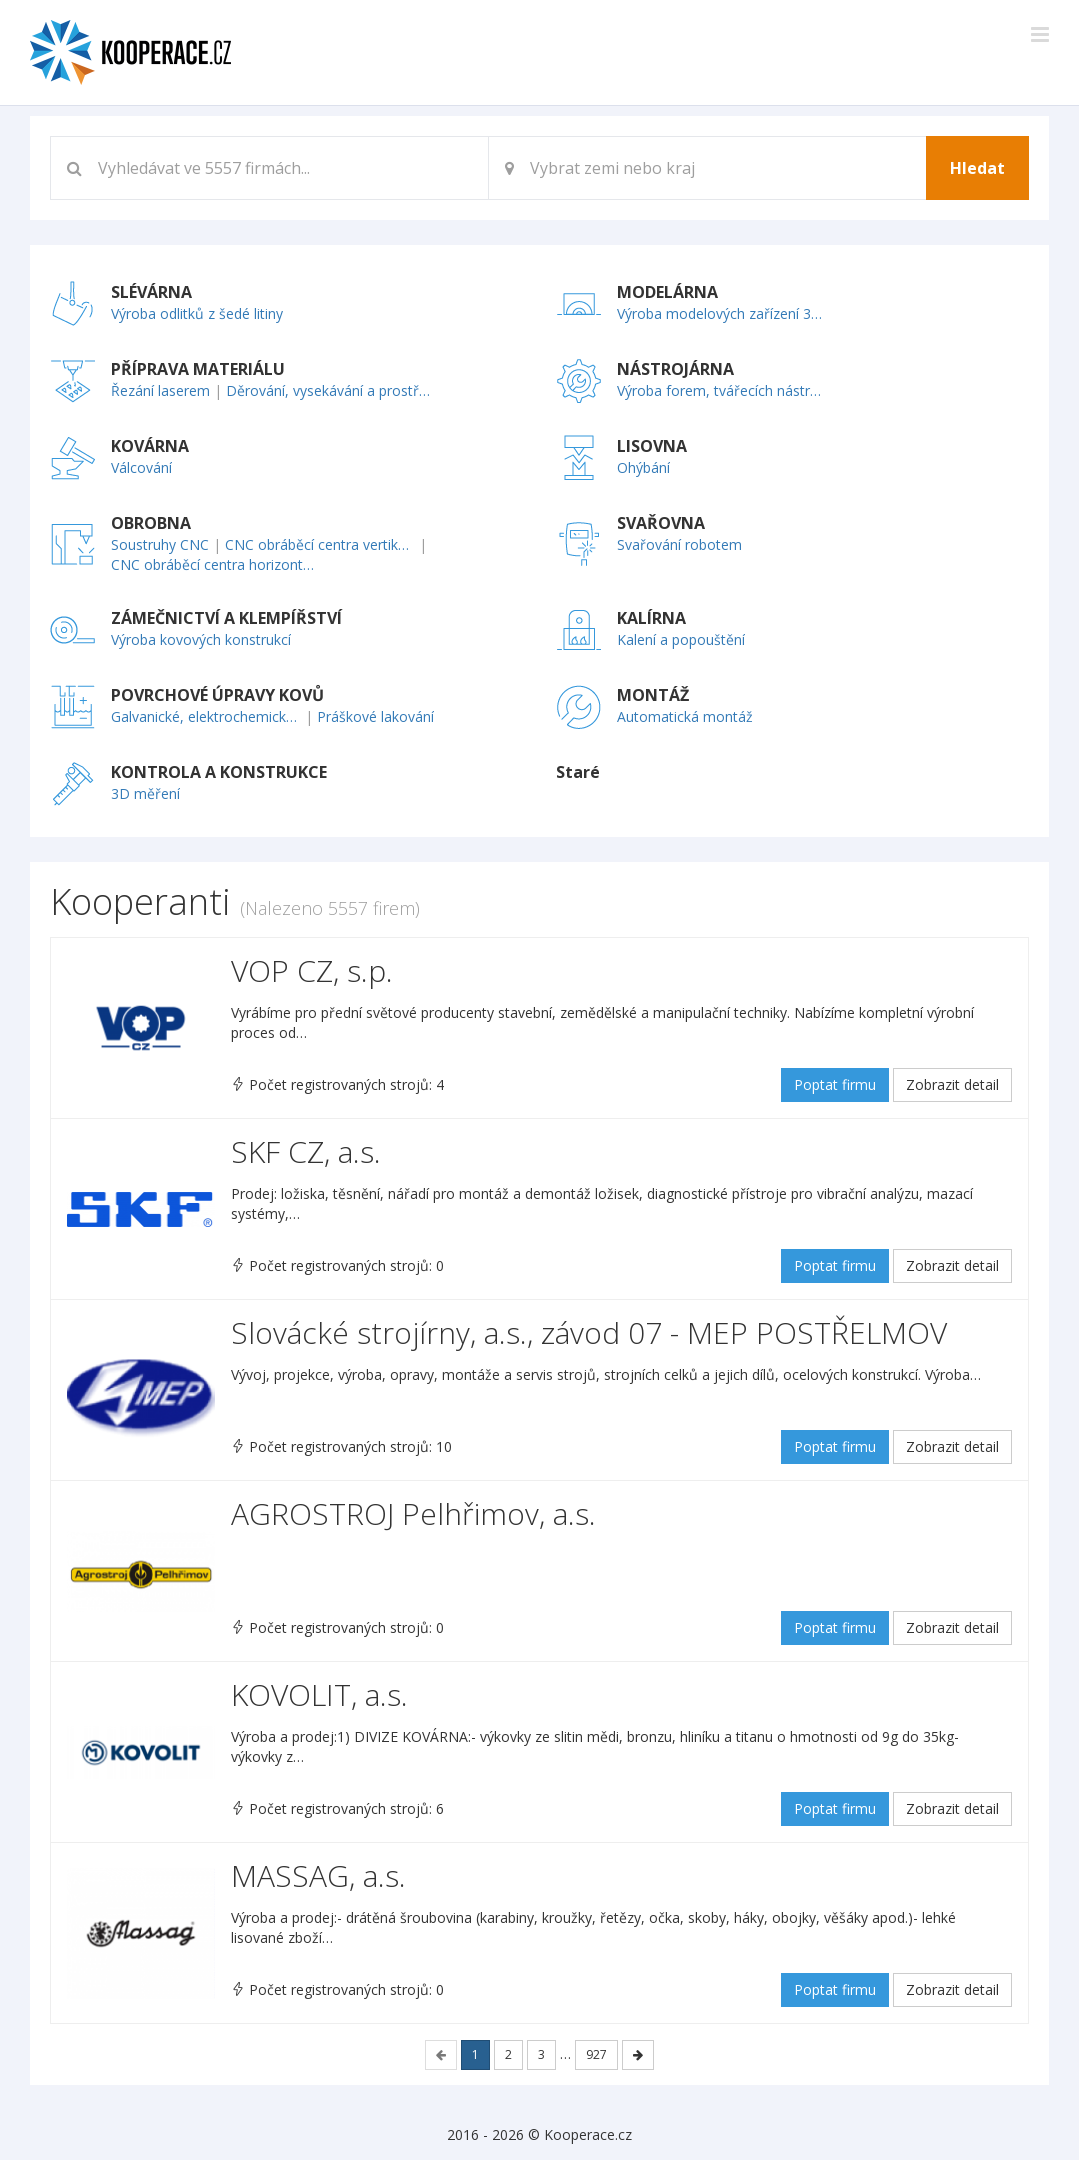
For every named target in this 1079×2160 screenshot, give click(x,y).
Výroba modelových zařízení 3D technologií (720, 313)
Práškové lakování (375, 716)
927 (596, 2054)
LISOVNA (652, 446)
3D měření (145, 793)
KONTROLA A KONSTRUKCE (219, 772)
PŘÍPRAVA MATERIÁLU (198, 369)
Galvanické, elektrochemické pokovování (206, 716)
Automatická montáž (685, 716)
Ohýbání (643, 467)
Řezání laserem (160, 390)
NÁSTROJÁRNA (675, 369)
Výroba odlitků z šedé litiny (197, 313)
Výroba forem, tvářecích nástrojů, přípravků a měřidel (720, 390)
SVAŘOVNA (661, 523)
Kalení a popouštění (681, 639)
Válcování (141, 467)
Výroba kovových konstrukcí (201, 639)
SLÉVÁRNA (151, 292)
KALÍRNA (651, 618)
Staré (578, 772)
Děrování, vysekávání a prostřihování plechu (329, 390)
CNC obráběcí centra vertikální (320, 544)
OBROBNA (151, 523)
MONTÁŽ (653, 695)
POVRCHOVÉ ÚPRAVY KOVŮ (217, 695)
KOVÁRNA (150, 446)
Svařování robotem (679, 544)
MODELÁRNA (667, 292)
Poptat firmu (835, 1084)
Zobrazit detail (952, 1084)
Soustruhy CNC (160, 544)
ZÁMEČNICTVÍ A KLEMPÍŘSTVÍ (226, 618)
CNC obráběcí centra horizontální (214, 564)
